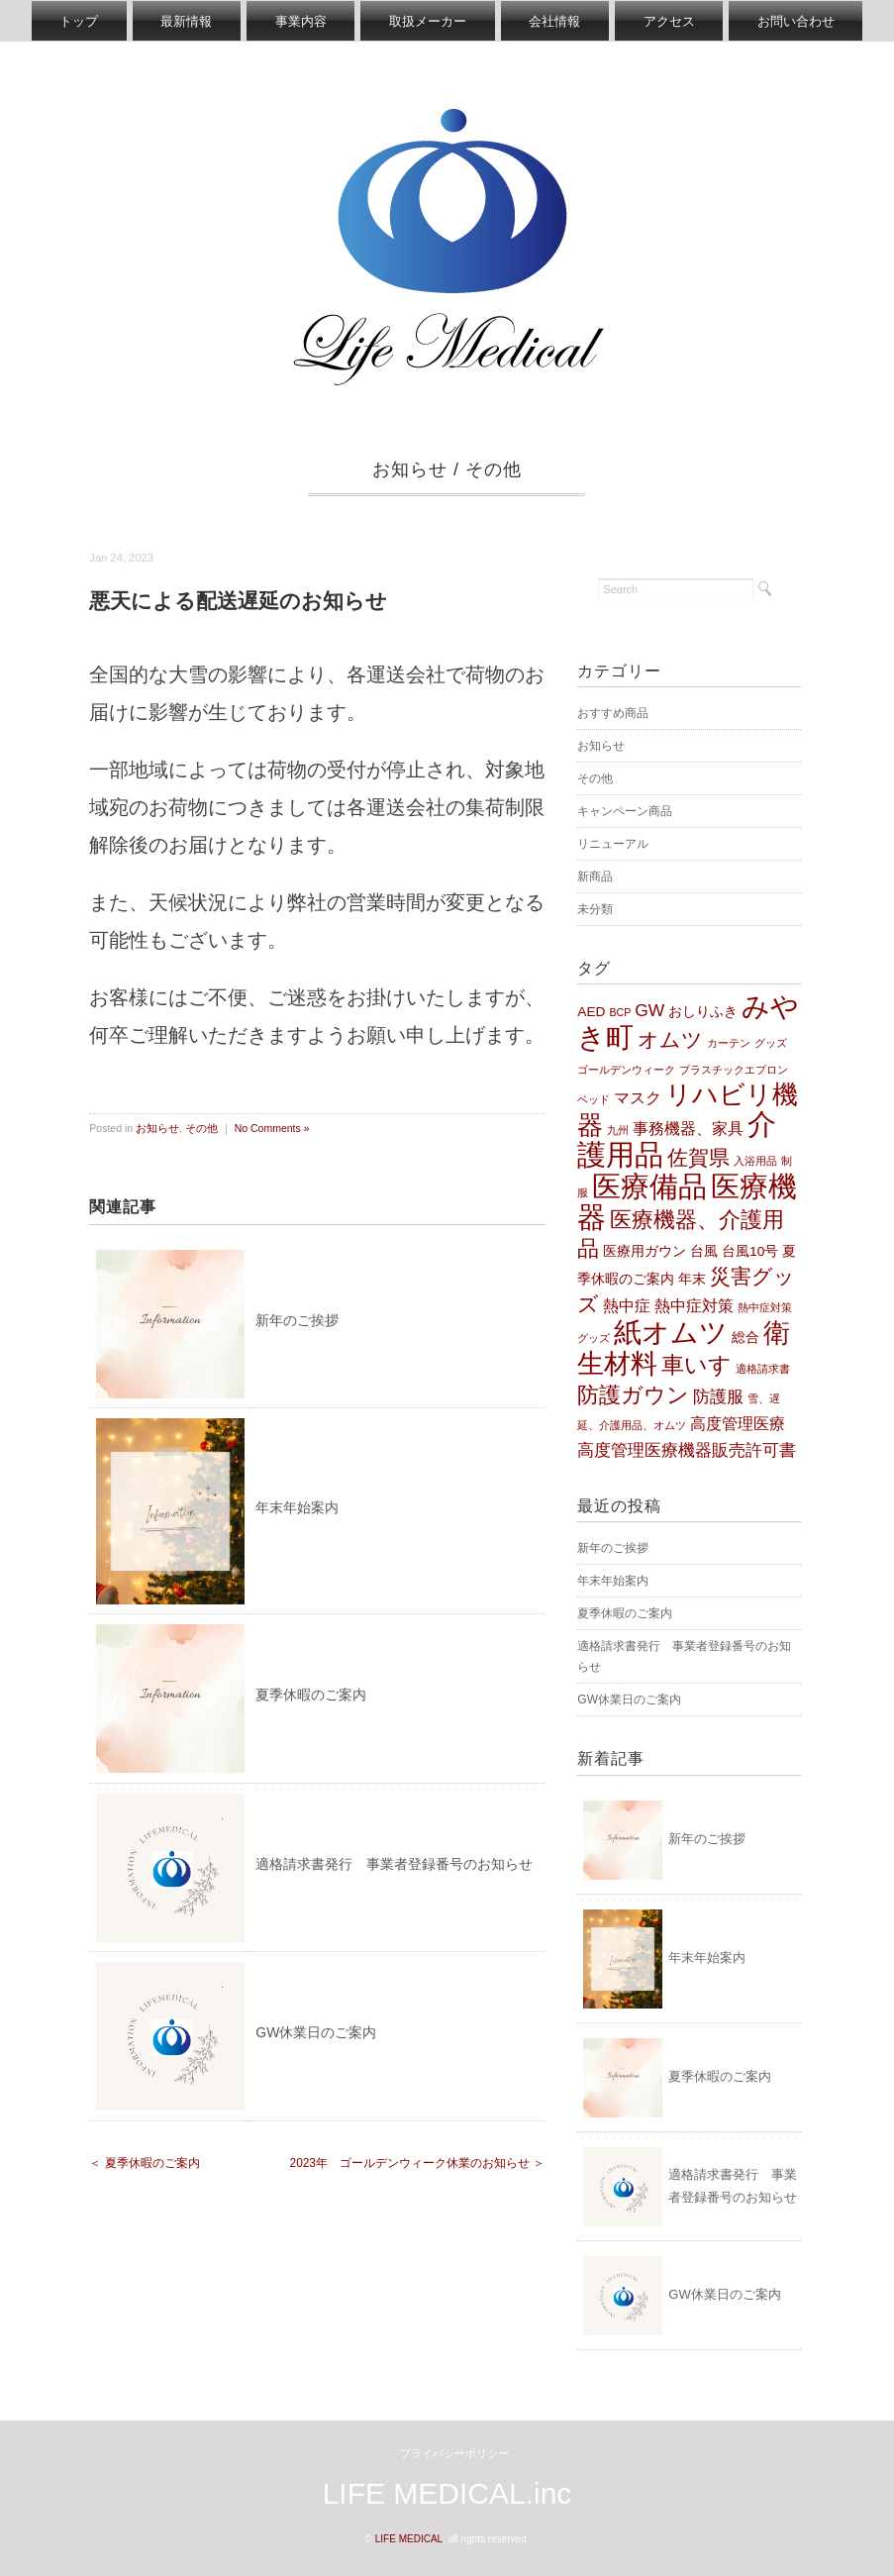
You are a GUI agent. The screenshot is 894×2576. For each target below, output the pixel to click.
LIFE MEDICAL (409, 2538)
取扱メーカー (427, 21)
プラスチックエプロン (733, 1070)
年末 (692, 1279)
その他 (493, 470)
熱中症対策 (694, 1306)
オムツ (670, 1040)
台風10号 (750, 1251)
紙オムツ (671, 1333)
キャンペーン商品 (624, 812)
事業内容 (298, 21)
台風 (704, 1251)
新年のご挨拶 (297, 1320)
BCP (620, 1013)
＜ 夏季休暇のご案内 (144, 2164)
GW (649, 1011)
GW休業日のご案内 (315, 2033)
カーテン (728, 1044)
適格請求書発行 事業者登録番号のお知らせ (394, 1864)
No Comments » (272, 1128)
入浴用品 (755, 1162)
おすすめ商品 (612, 714)
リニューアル (612, 845)
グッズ (770, 1044)
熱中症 (626, 1306)
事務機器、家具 (688, 1129)
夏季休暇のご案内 (310, 1695)
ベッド (593, 1099)
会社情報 (557, 21)
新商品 (595, 877)
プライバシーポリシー (454, 2453)
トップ (70, 21)
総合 (745, 1338)
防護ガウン (633, 1395)
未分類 (595, 910)
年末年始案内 (297, 1508)
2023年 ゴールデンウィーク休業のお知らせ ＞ (418, 2164)
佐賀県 (698, 1158)
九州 (618, 1131)
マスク (637, 1097)
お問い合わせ (804, 21)
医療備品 (649, 1187)
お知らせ (409, 470)
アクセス (674, 21)
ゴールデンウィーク (626, 1070)
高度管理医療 (737, 1423)
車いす (696, 1366)
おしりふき (703, 1012)
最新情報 (181, 21)
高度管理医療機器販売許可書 (686, 1451)
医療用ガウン (644, 1251)
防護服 (718, 1396)
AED (591, 1012)
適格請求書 (763, 1370)
